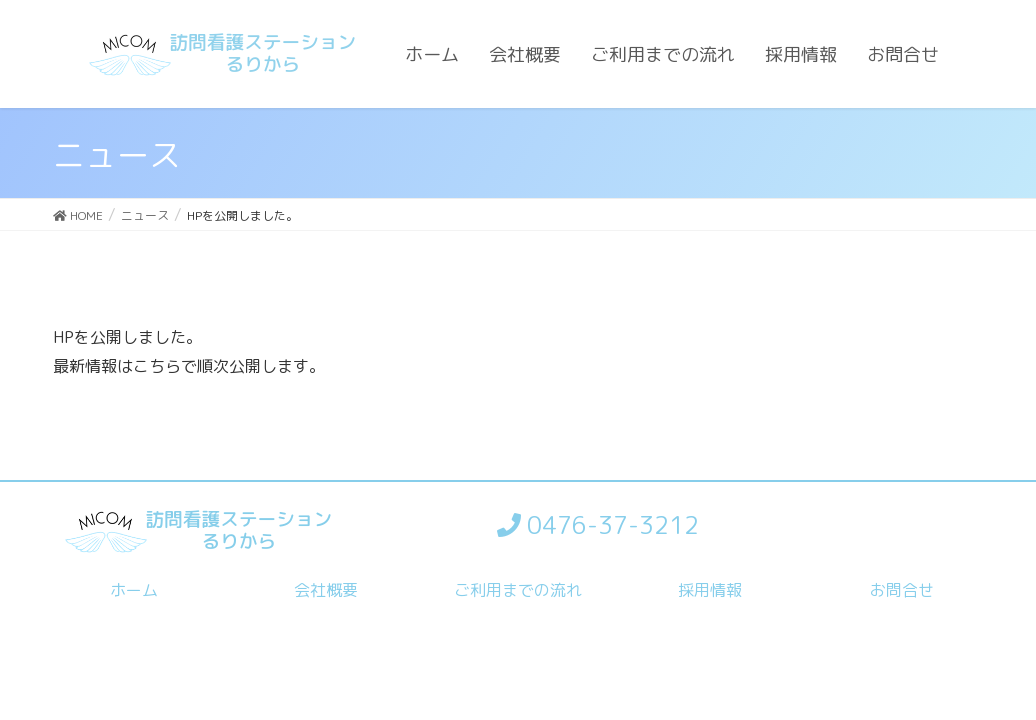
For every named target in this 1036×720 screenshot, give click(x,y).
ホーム (134, 590)
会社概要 (326, 590)
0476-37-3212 (598, 525)
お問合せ (902, 590)
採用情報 (710, 590)
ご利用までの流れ (518, 590)
